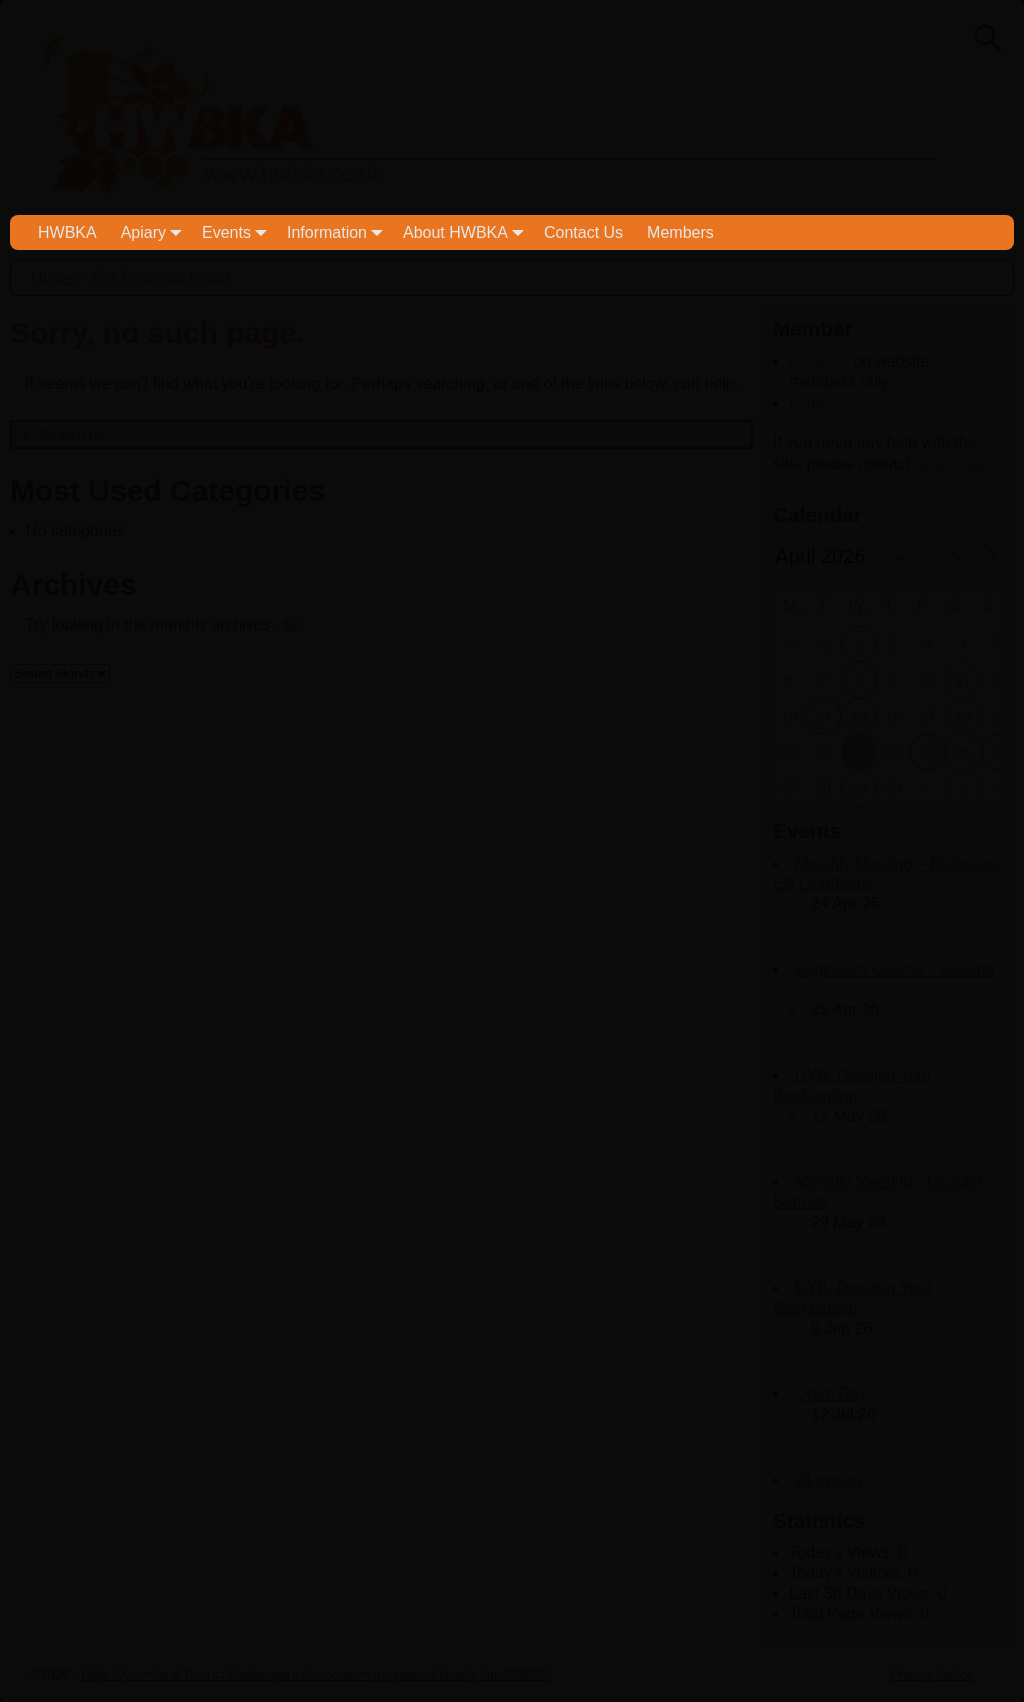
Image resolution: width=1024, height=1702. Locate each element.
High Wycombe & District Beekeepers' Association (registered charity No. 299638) (316, 1674)
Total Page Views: (854, 1613)
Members (680, 232)
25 (963, 752)
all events (829, 1479)
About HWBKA (467, 232)
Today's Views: (843, 1552)
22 (859, 750)
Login (808, 402)
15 (859, 716)
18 (963, 716)
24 (927, 752)
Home (52, 277)
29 (859, 788)
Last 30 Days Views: (863, 1593)
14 (823, 716)
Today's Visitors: (848, 1572)
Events (238, 232)
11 (963, 680)
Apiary (155, 232)
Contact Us (583, 232)
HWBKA (67, 232)
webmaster (953, 463)
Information (339, 232)
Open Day (831, 1393)
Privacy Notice (931, 1674)
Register (819, 361)
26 (999, 752)
